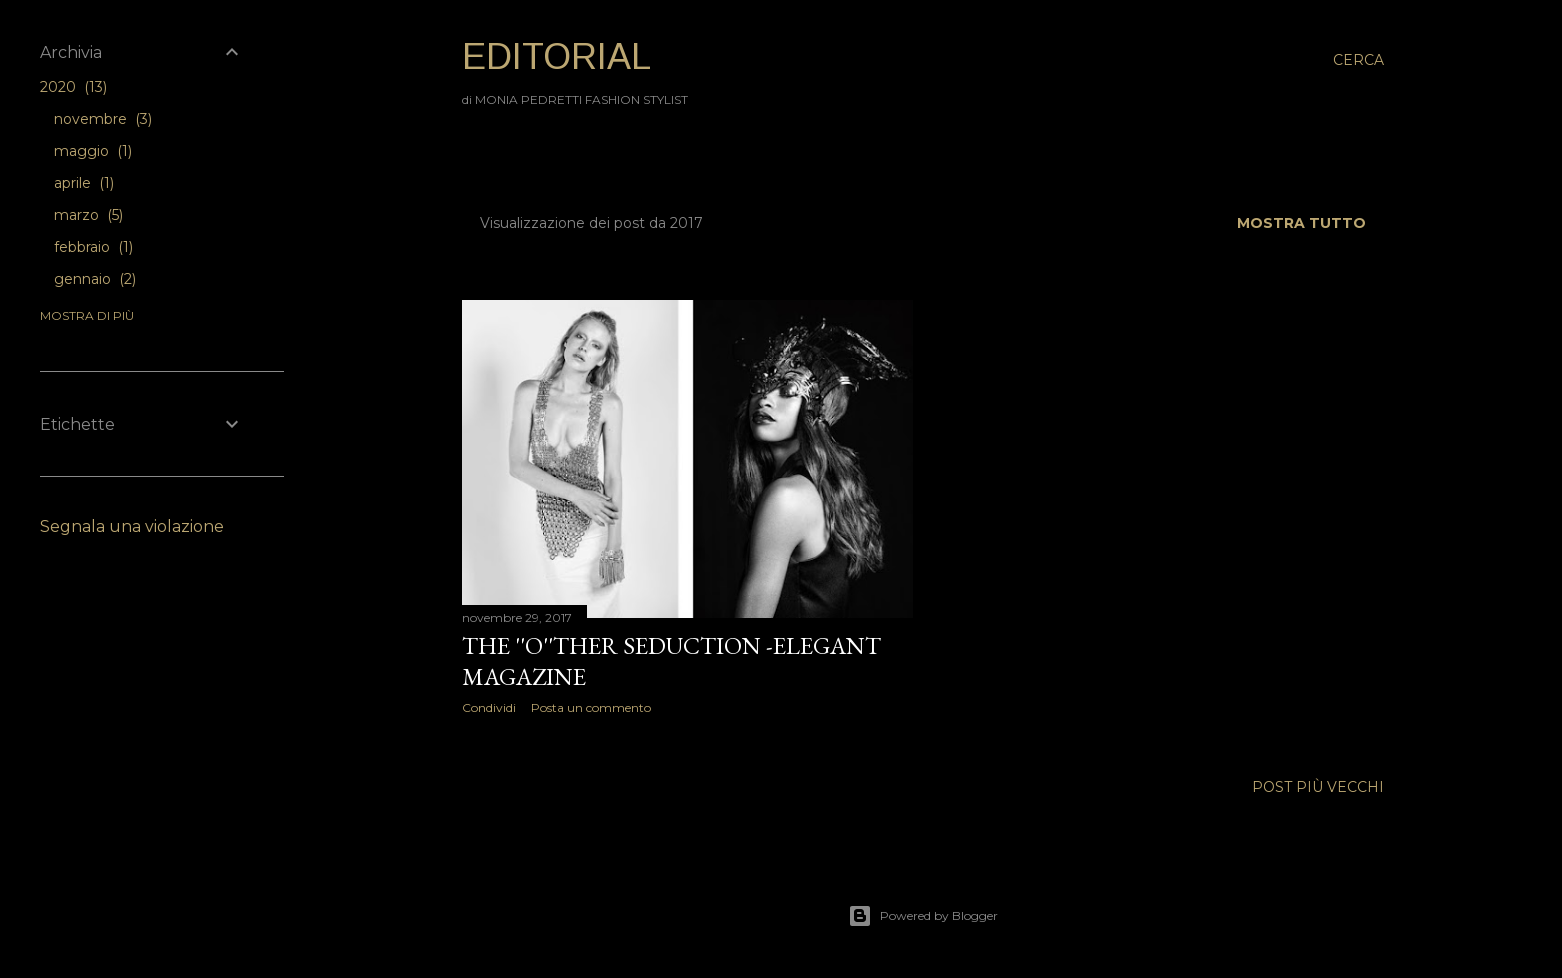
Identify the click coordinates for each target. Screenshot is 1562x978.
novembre (103, 119)
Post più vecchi (1318, 787)
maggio (93, 151)
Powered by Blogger (923, 916)
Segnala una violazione (132, 526)
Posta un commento (591, 707)
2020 (73, 87)
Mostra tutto (1301, 223)
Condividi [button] (489, 707)
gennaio (95, 279)
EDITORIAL (556, 56)
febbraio (93, 247)
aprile (84, 183)
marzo (88, 215)
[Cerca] (1358, 60)
